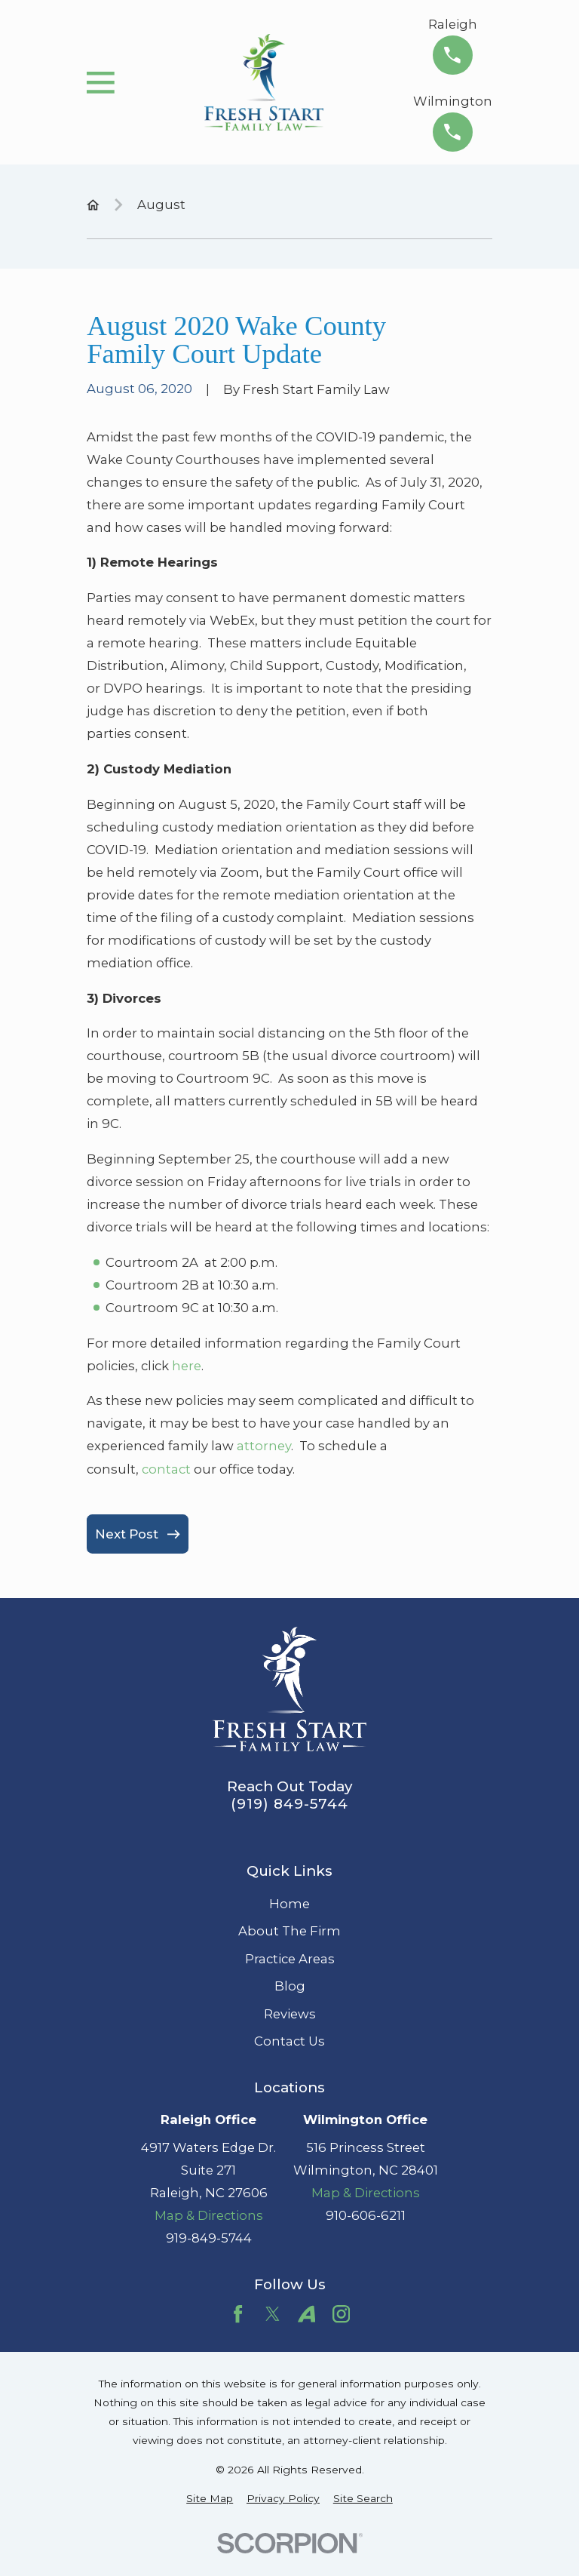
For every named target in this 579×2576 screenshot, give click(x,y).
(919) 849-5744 (289, 1804)
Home (289, 1903)
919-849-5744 (209, 2238)
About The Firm (289, 1930)
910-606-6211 (366, 2215)
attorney (264, 1445)
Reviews (290, 2013)
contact (166, 1469)
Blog (289, 1985)
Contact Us (289, 2041)
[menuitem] (209, 2498)
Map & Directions (209, 2215)
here (186, 1365)
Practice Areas (290, 1958)
